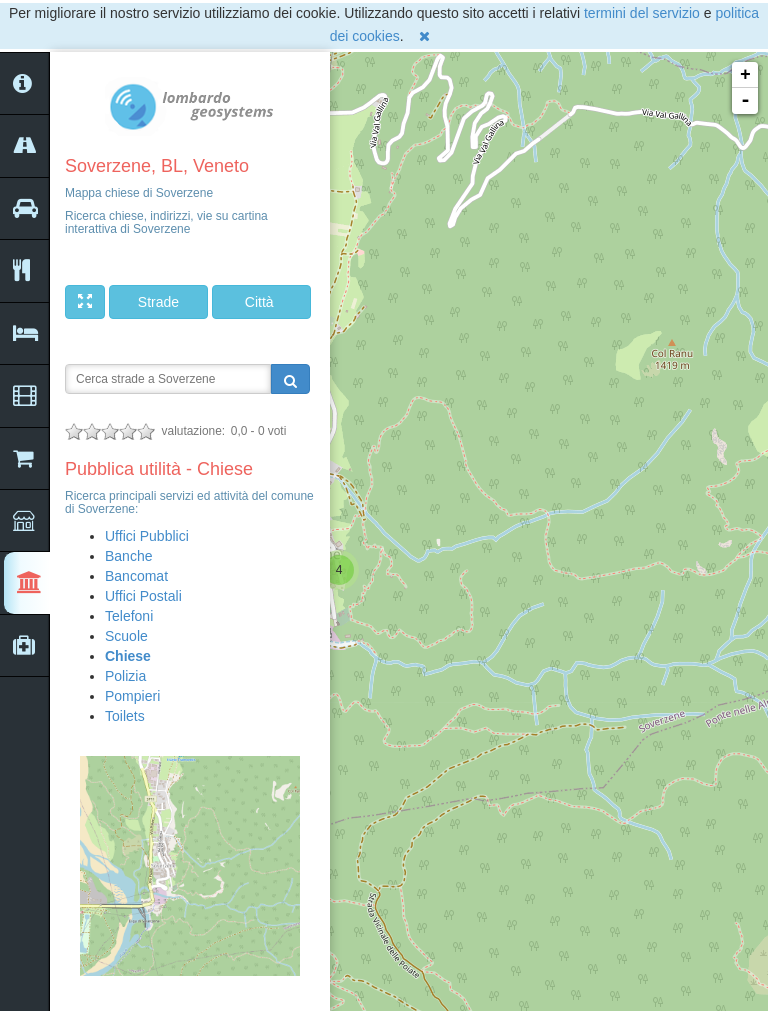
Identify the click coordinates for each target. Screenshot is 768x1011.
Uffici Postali (143, 596)
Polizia (125, 676)
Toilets (125, 716)
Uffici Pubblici (147, 536)
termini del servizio (642, 13)
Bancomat (136, 576)
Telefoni (129, 616)
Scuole (126, 636)
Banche (128, 556)
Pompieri (132, 696)
